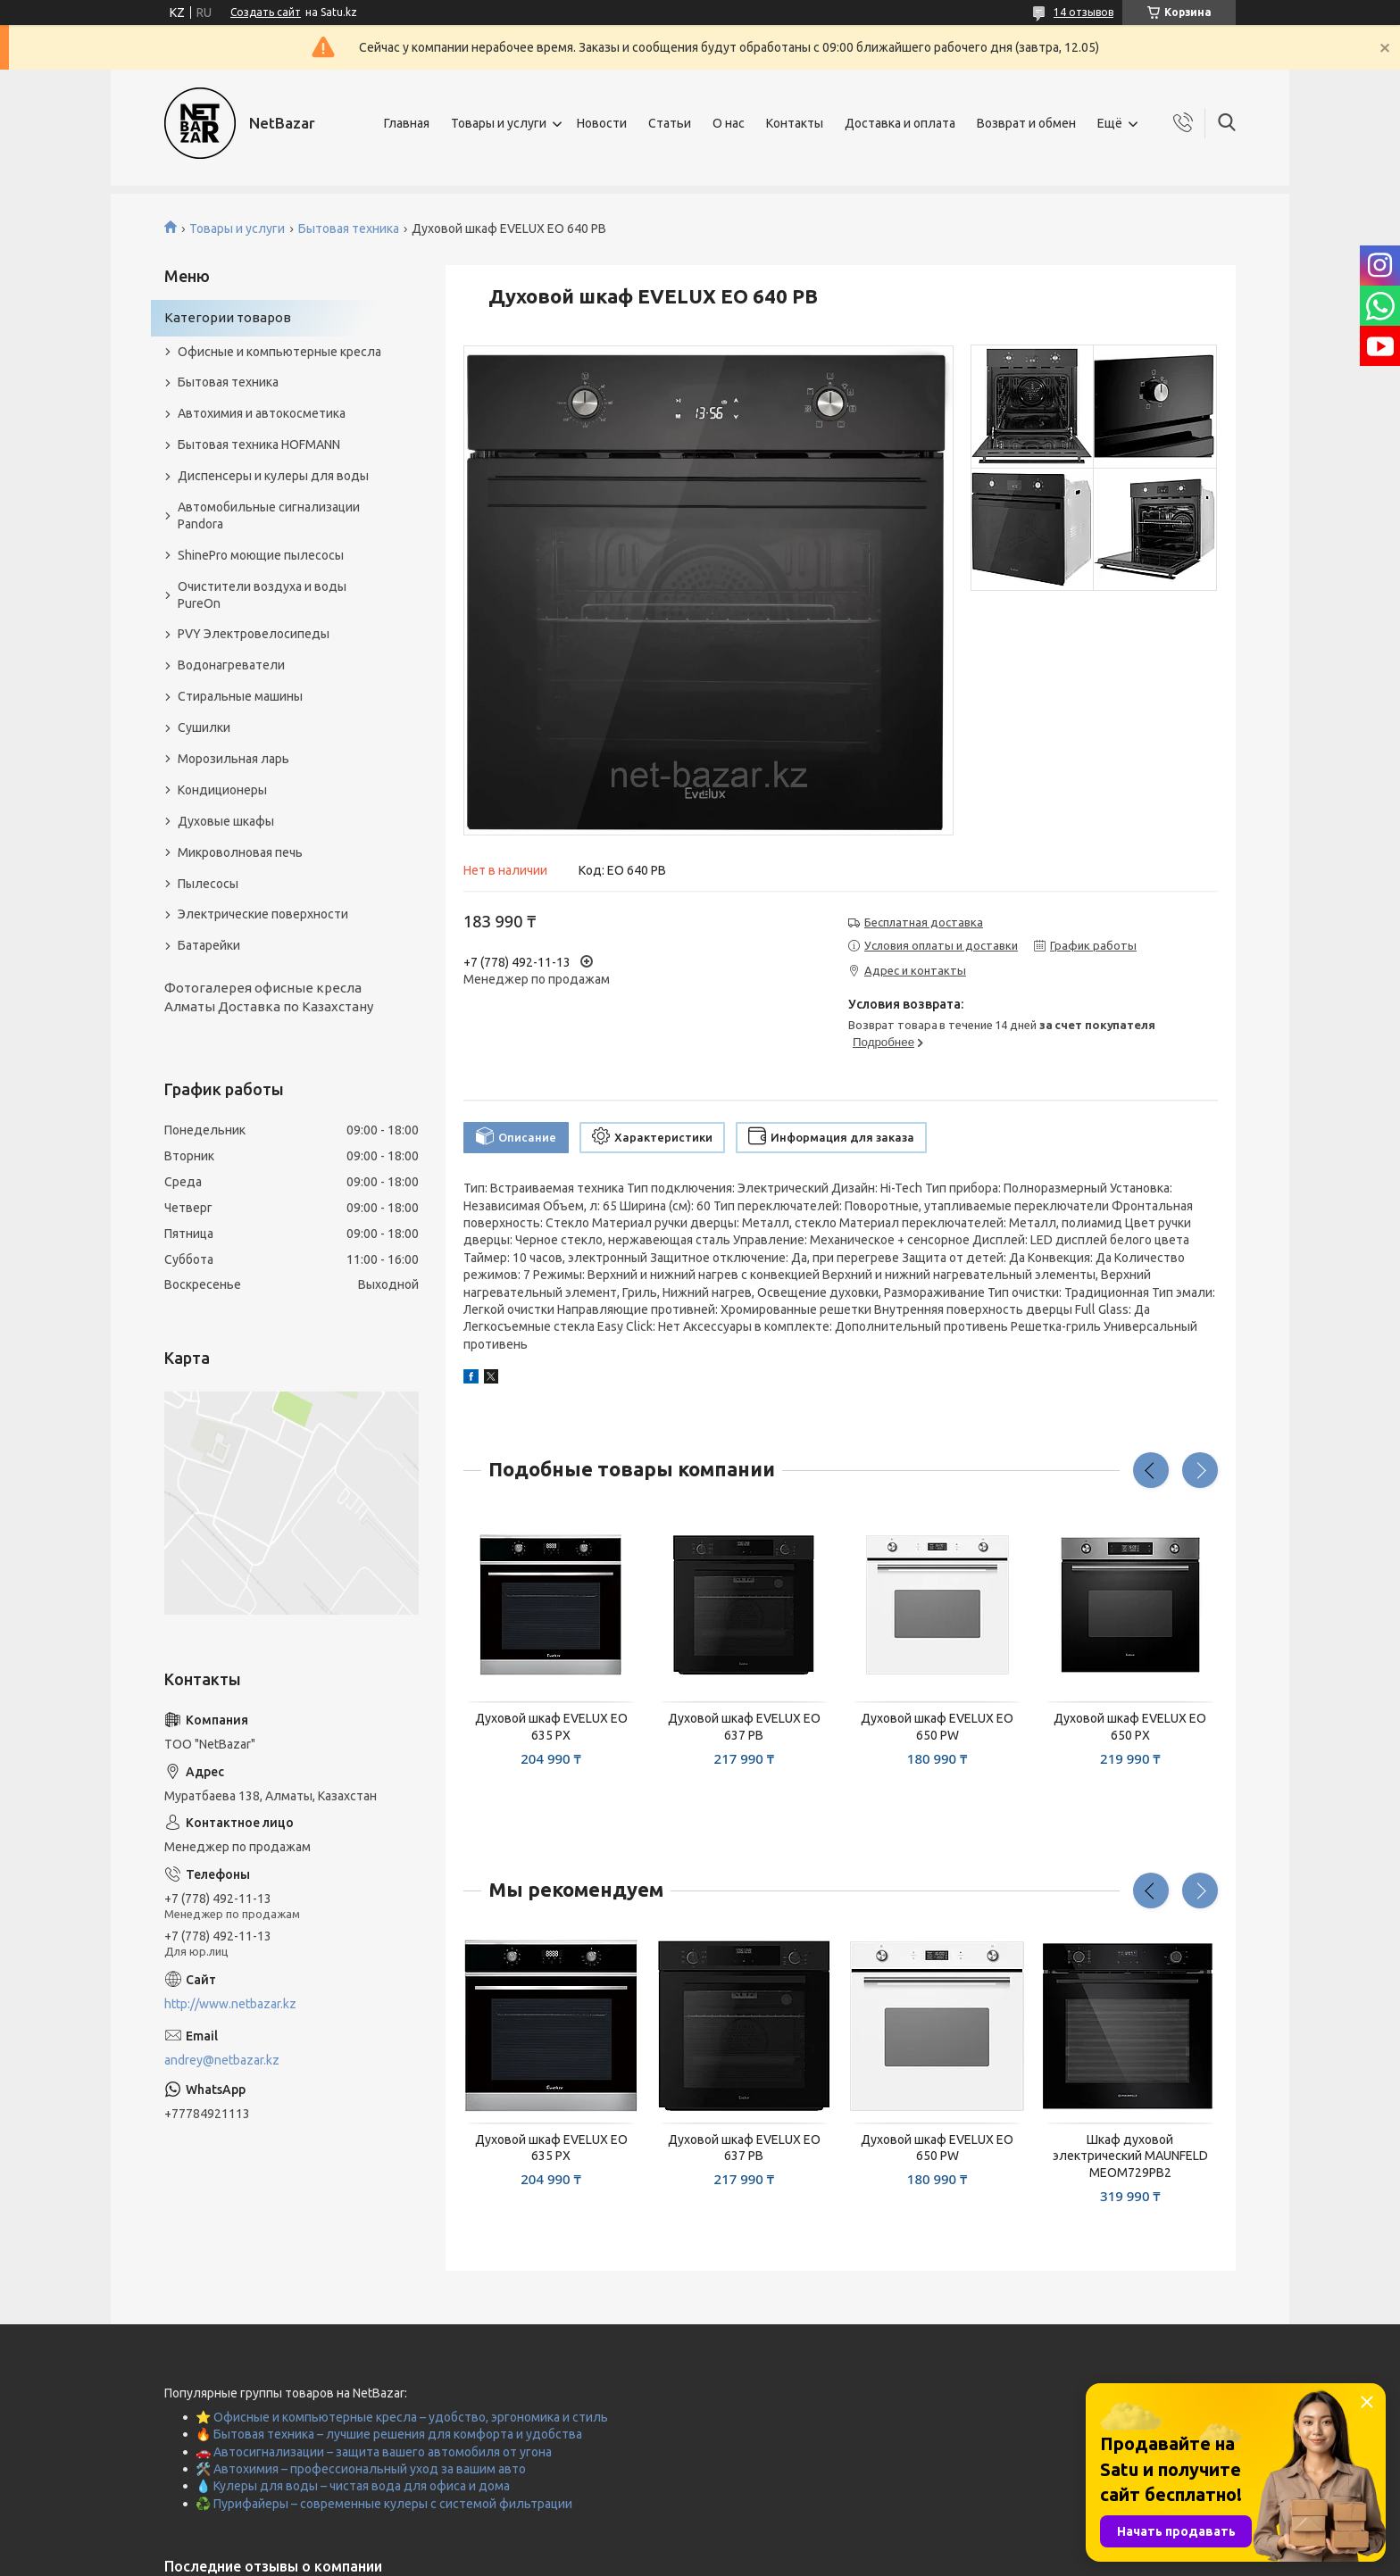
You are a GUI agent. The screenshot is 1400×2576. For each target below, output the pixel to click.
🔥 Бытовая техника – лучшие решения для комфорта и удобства (389, 2434)
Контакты (794, 123)
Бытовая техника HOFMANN (259, 444)
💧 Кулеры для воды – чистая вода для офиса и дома (353, 2486)
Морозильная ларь (233, 759)
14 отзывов (1083, 12)
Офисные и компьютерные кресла (279, 352)
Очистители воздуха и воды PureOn (262, 595)
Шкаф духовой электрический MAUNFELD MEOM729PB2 (1130, 2156)
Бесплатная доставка (923, 922)
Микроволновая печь (240, 852)
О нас (728, 123)
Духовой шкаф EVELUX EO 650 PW (937, 1726)
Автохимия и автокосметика (262, 413)
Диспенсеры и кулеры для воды (273, 476)
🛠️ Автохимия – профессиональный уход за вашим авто (361, 2469)
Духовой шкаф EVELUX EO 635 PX (551, 1726)
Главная (406, 123)
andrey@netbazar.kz (221, 2060)
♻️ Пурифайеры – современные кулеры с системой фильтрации (384, 2504)
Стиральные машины (240, 696)
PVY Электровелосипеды (253, 634)
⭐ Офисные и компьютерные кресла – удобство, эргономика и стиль (402, 2417)
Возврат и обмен (1026, 123)
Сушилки (204, 727)
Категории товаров (227, 317)
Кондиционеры (222, 790)
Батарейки (209, 945)
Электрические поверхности (263, 914)
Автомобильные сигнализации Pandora (269, 515)
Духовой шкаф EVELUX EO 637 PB (744, 1726)
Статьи (669, 123)
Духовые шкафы (226, 821)
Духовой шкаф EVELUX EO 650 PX (1130, 1726)
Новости (602, 123)
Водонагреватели (231, 665)
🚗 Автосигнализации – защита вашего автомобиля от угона (374, 2452)
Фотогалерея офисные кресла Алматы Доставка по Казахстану (268, 996)
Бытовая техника (348, 228)
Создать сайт (265, 12)
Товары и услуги (498, 123)
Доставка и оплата (900, 123)
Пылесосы (208, 884)
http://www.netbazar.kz (230, 2004)
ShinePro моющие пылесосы (261, 555)
